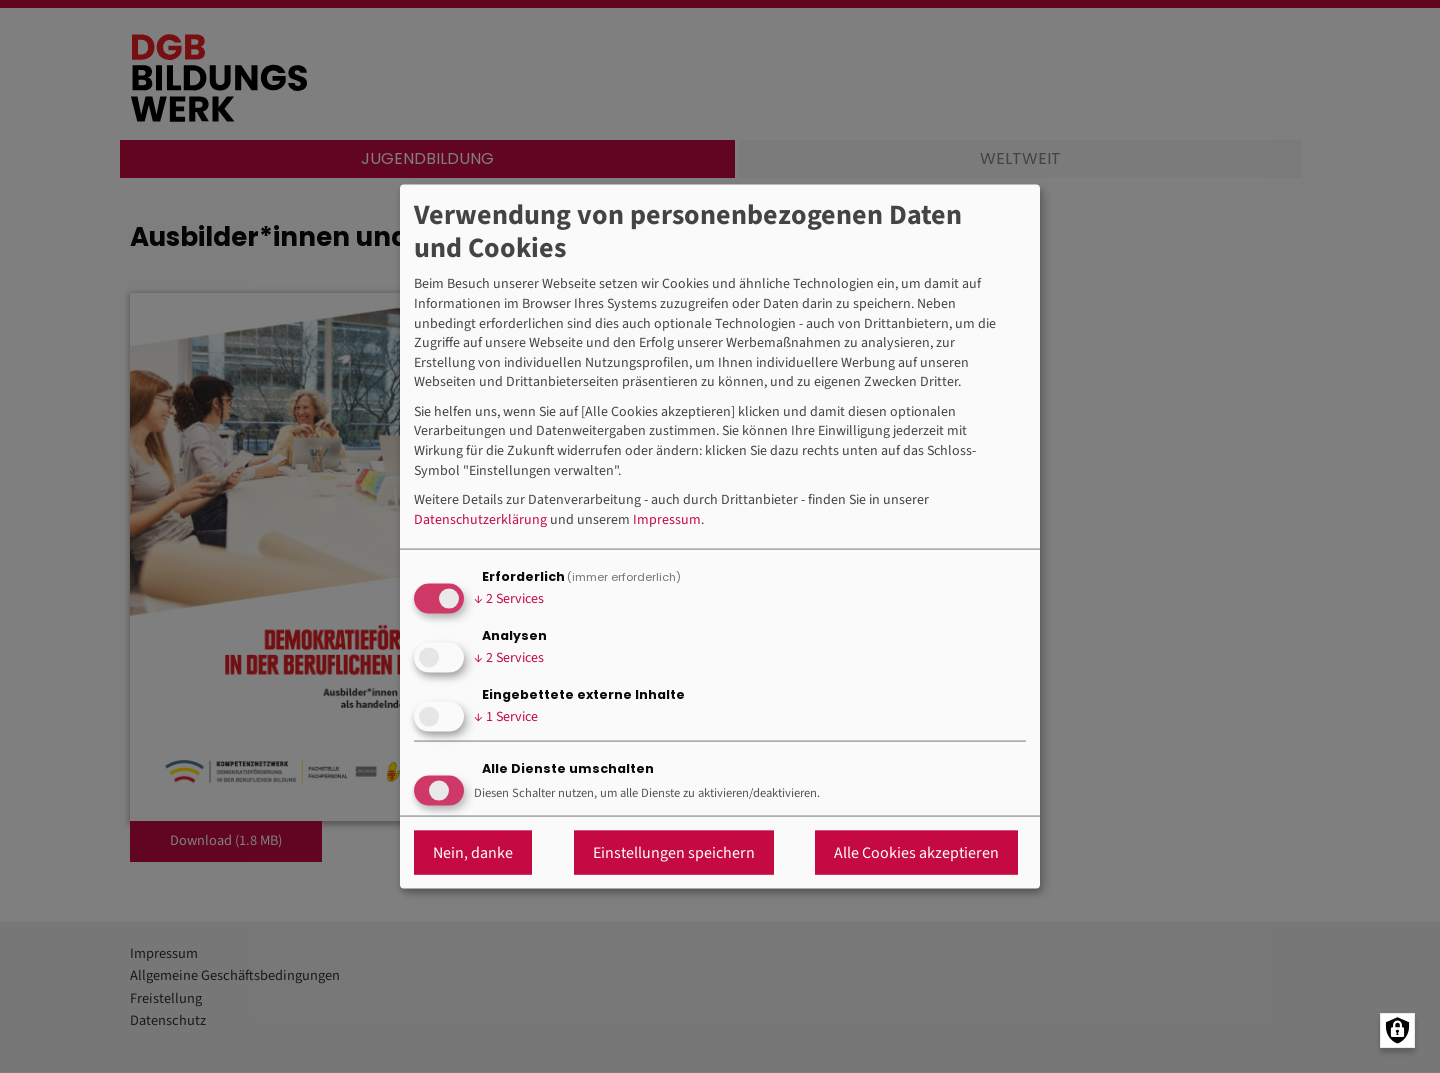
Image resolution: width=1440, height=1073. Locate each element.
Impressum (667, 519)
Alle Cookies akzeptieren (916, 853)
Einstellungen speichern (674, 853)
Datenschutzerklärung (480, 519)
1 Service (506, 716)
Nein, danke (473, 853)
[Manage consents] (1397, 1030)
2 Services (509, 598)
